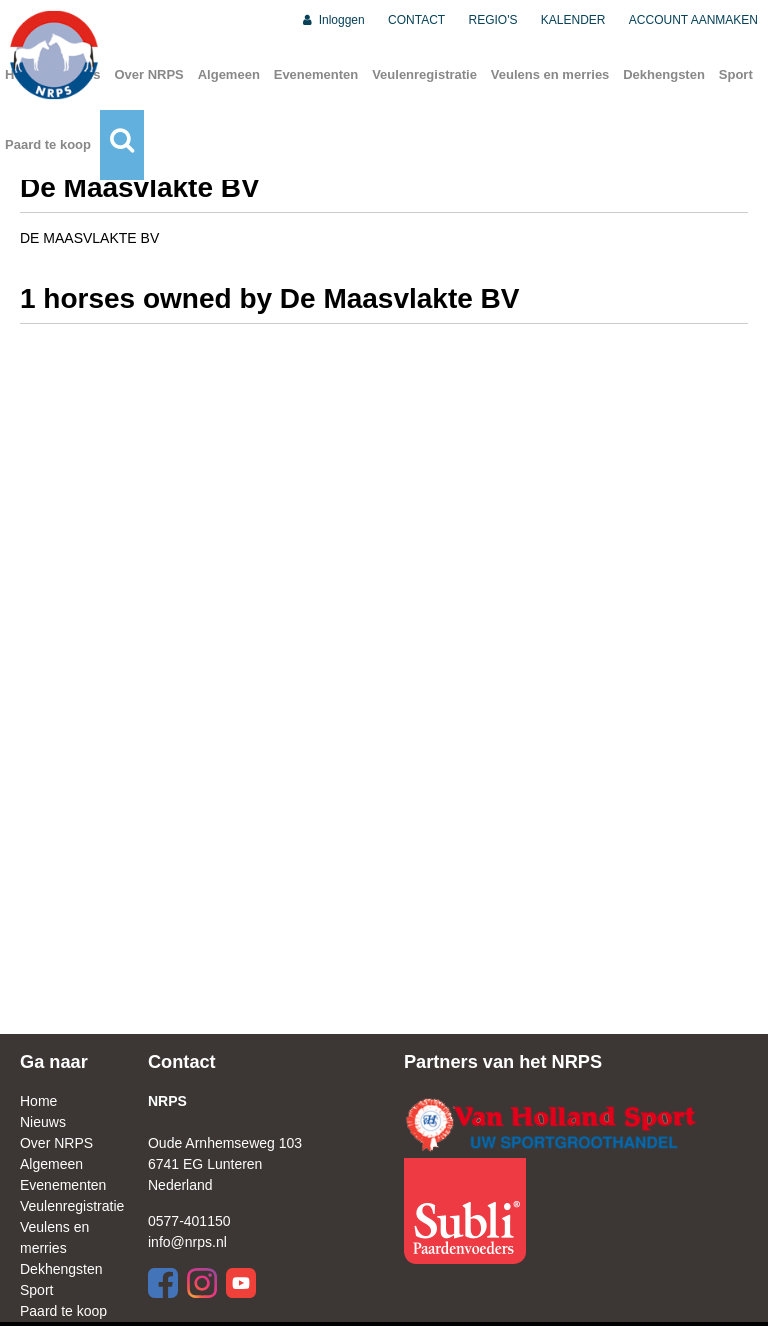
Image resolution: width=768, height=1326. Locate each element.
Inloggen (332, 20)
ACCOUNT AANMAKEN (693, 20)
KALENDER (573, 20)
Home (38, 1101)
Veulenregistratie (424, 74)
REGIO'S (493, 20)
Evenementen (316, 74)
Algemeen (229, 74)
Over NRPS (148, 74)
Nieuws (43, 1122)
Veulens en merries (550, 74)
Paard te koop (48, 144)
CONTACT (416, 20)
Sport (736, 74)
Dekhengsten (664, 74)
